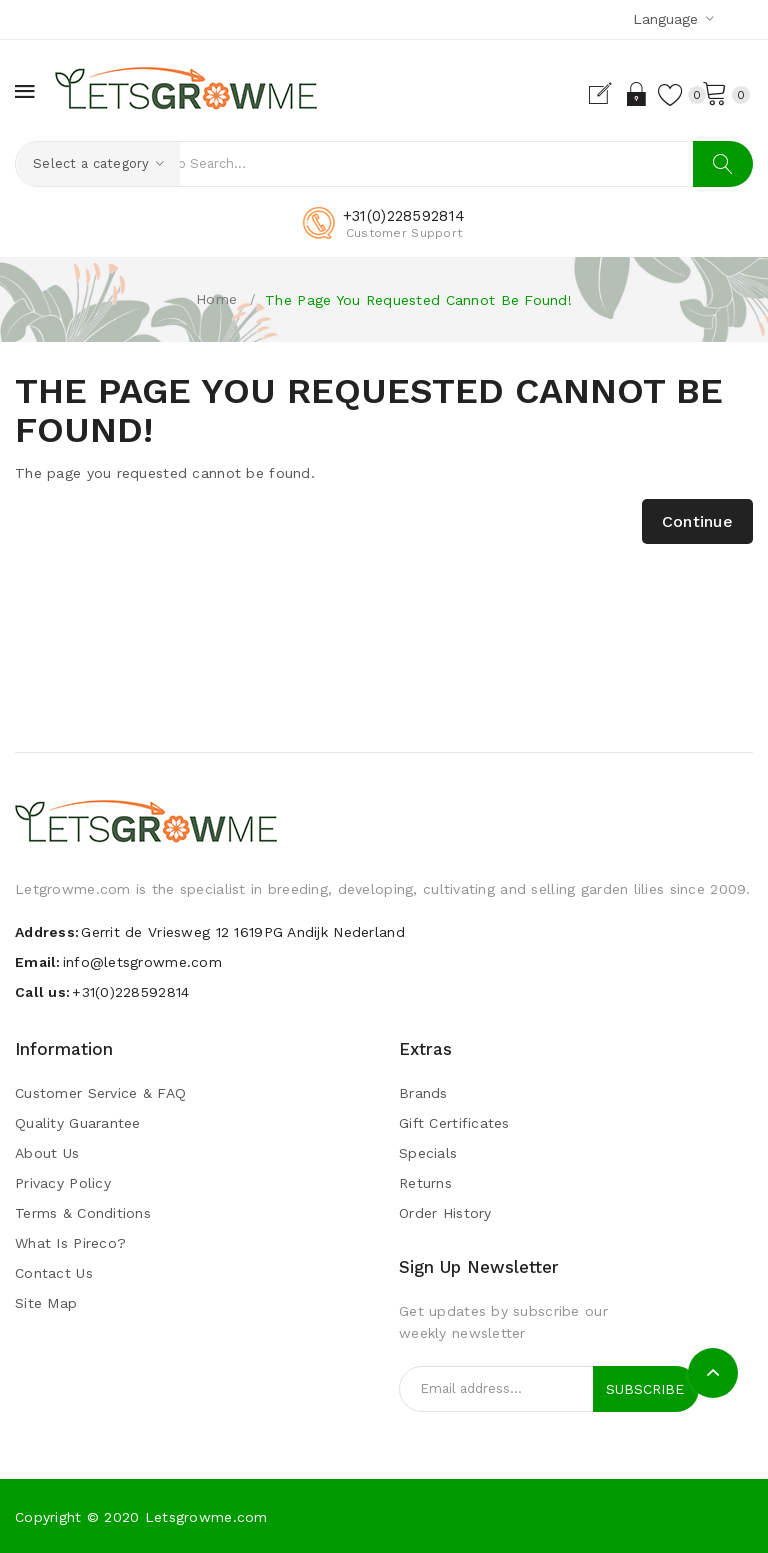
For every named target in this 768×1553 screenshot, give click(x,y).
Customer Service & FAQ (100, 1094)
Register (580, 94)
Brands (423, 1094)
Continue (697, 521)
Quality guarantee (78, 1124)
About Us (47, 1154)
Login (615, 94)
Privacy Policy (63, 1184)
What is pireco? (70, 1244)
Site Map (46, 1304)
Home (216, 299)
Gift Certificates (454, 1124)
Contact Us (54, 1274)
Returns (425, 1184)
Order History (445, 1214)
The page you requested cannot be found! (418, 300)
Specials (428, 1154)
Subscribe (645, 1389)
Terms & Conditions (83, 1214)
